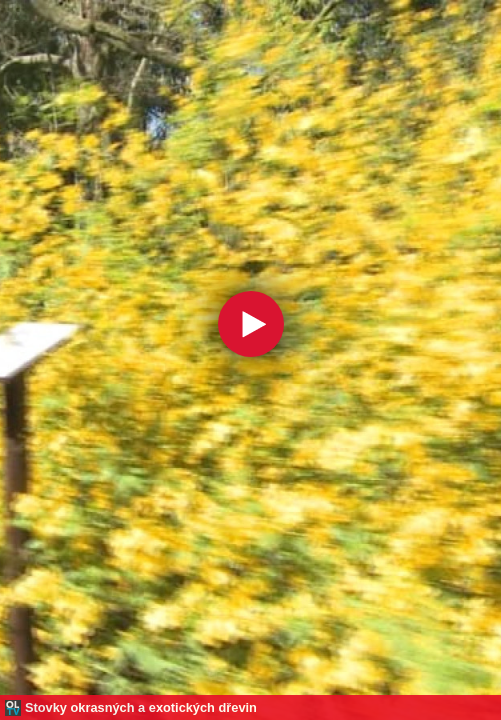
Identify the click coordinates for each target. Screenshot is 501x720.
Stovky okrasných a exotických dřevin (141, 707)
